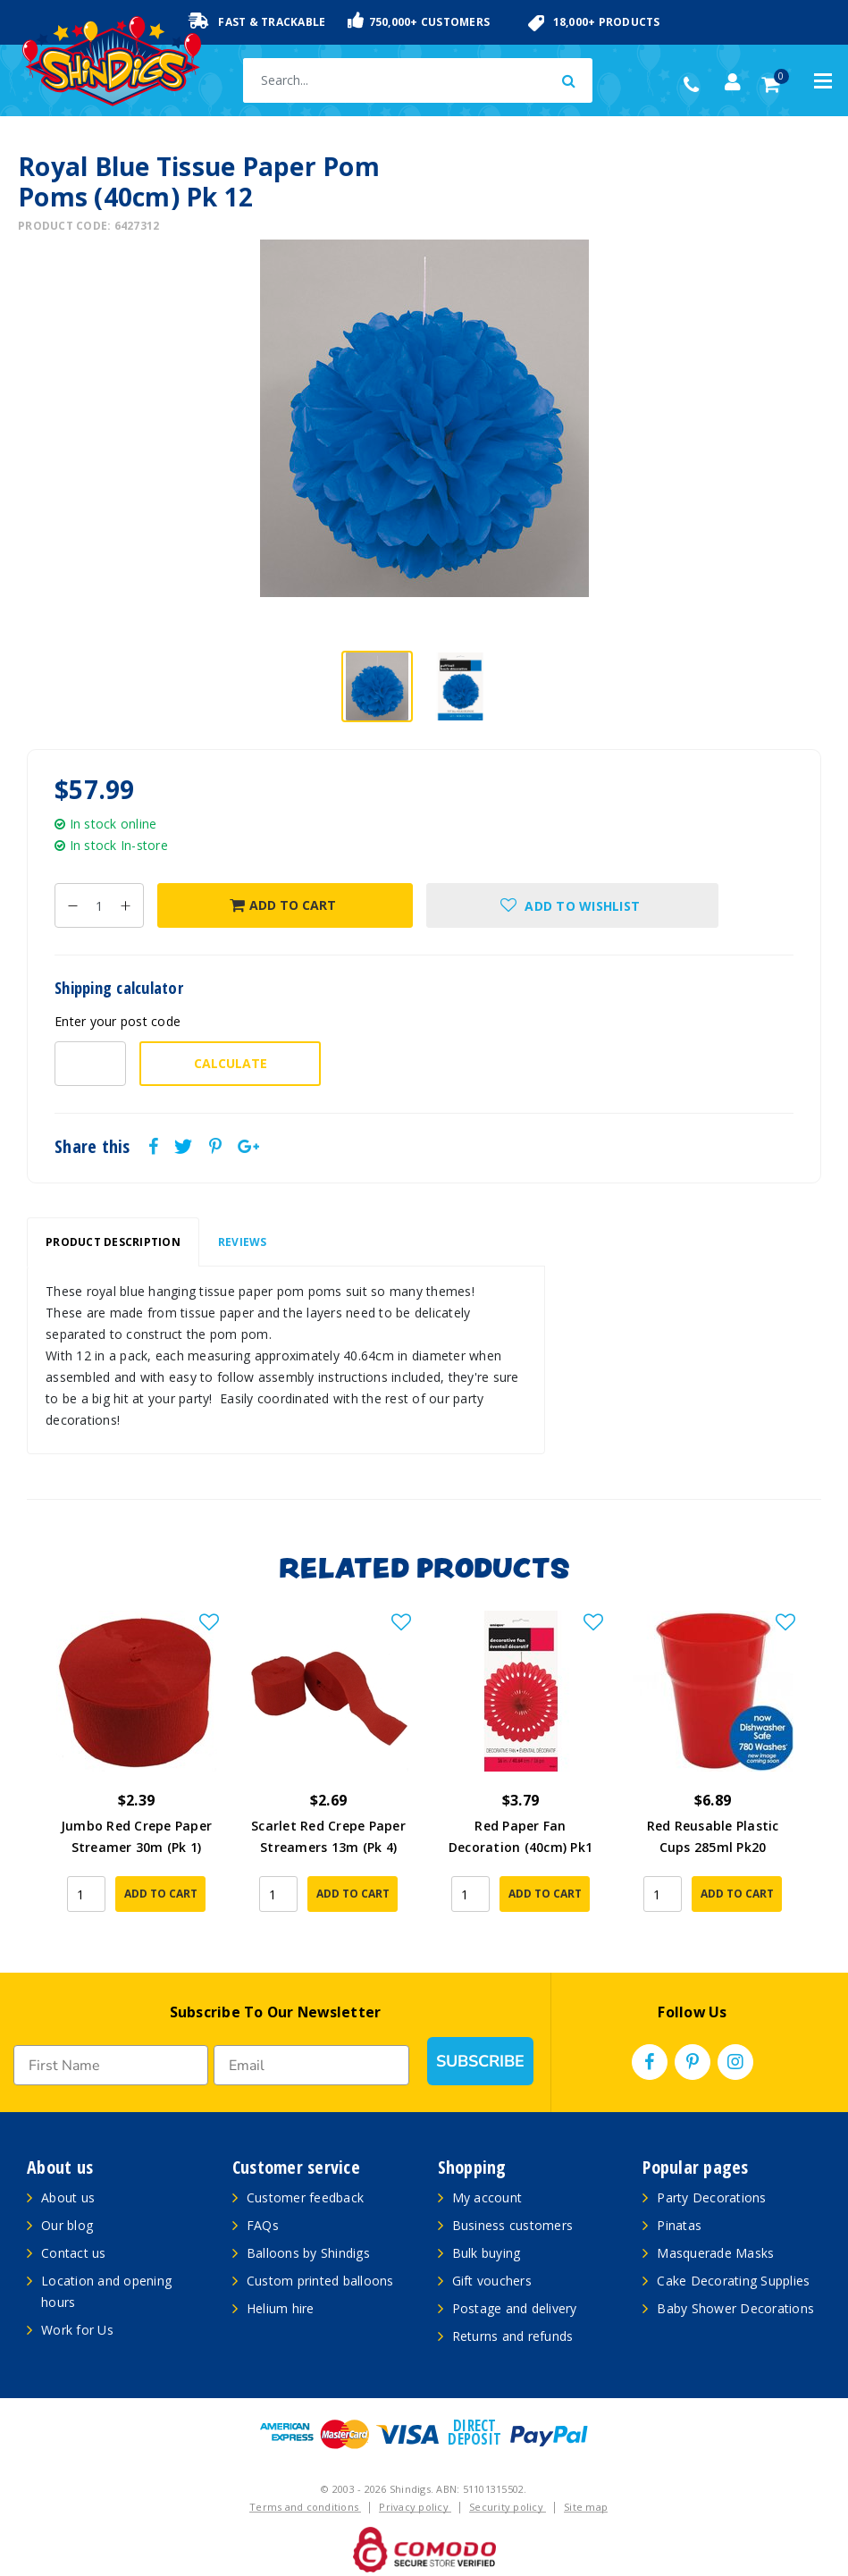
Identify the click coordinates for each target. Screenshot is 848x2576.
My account (487, 2197)
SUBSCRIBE (480, 2061)
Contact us (73, 2252)
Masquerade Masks (715, 2252)
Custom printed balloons (320, 2280)
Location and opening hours (106, 2291)
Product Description (113, 1242)
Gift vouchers (492, 2280)
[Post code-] (90, 1063)
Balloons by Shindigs (308, 2252)
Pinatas (679, 2225)
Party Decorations (711, 2197)
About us (68, 2197)
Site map (586, 2506)
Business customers (513, 2225)
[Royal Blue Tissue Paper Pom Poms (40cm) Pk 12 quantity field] (99, 905)
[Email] (311, 2065)
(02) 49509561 (696, 85)
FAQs (263, 2225)
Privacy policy (415, 2506)
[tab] (113, 1242)
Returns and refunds (513, 2336)
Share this (92, 1147)
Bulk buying (486, 2252)
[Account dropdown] (733, 82)
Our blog (67, 2225)
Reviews (242, 1242)
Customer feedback (305, 2197)
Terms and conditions (305, 2506)
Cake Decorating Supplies (733, 2280)
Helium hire (281, 2308)
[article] (136, 1774)
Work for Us (77, 2329)
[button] (572, 905)
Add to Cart (283, 905)
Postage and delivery (514, 2308)
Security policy (507, 2506)
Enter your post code (118, 1021)
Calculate (230, 1063)
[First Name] (110, 2065)
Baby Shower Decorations (735, 2308)
